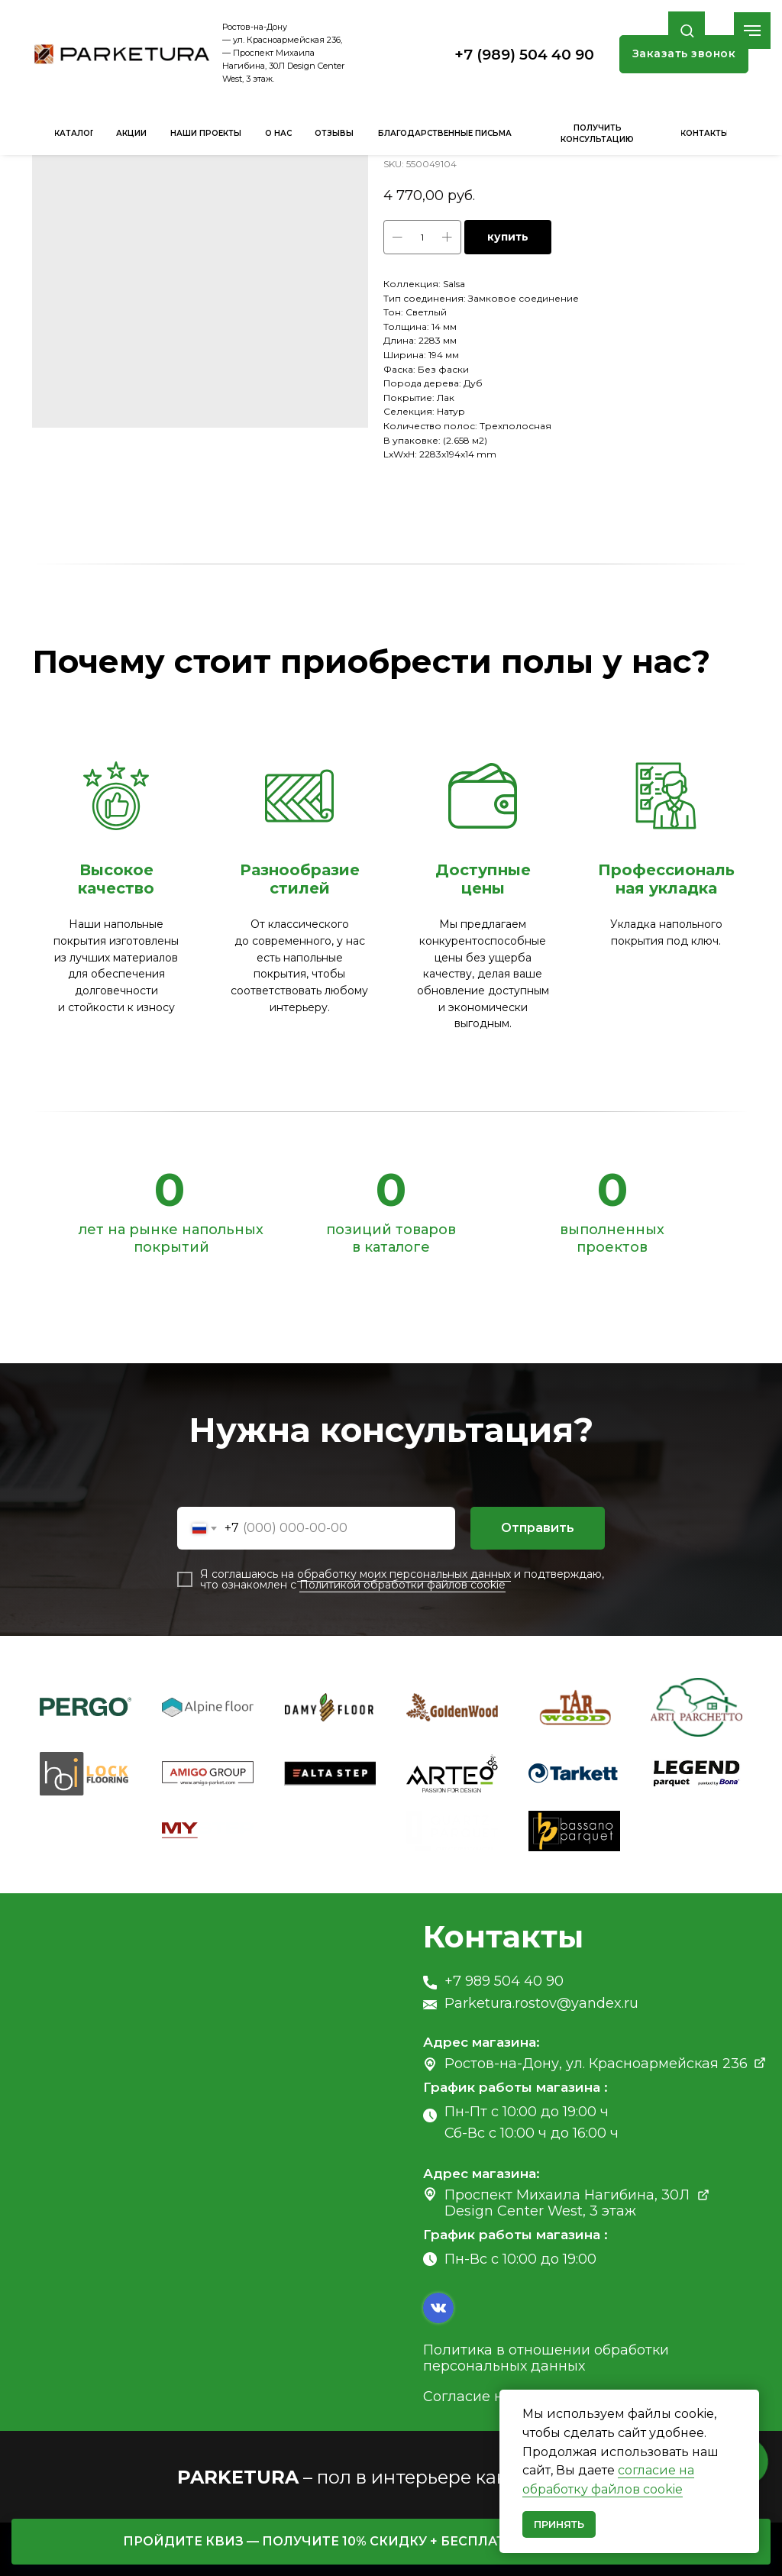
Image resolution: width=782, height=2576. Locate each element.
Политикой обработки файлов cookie (402, 1585)
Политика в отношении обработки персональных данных (546, 2358)
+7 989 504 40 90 (504, 1981)
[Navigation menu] (752, 30)
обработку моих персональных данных (404, 1574)
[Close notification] (747, 2401)
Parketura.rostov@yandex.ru (541, 2003)
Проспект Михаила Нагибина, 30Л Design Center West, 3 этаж (567, 2203)
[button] (687, 30)
